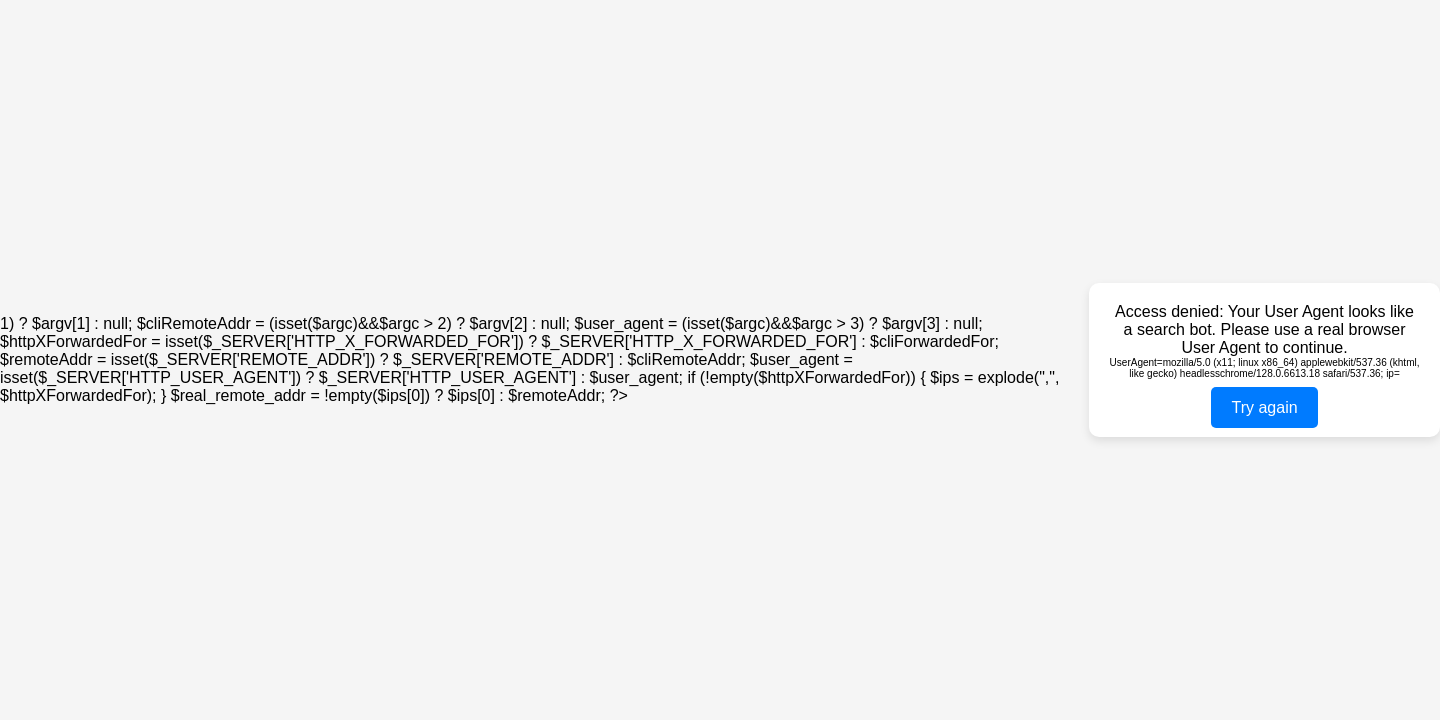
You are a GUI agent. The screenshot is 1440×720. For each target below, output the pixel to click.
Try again (1264, 407)
